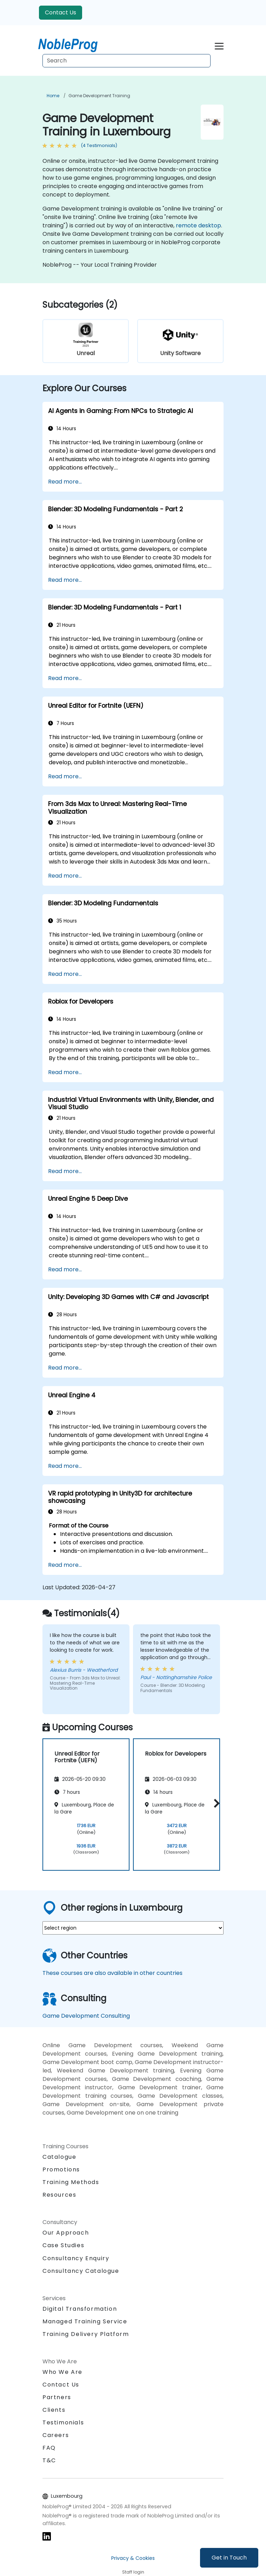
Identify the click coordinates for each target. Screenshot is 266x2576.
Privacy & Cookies (133, 2558)
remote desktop (198, 225)
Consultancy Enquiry (75, 2258)
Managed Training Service (84, 2321)
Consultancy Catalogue (80, 2271)
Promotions (61, 2169)
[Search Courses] (126, 60)
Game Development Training (99, 96)
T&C (49, 2460)
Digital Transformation (79, 2309)
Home (53, 96)
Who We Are (62, 2372)
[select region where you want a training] (133, 1928)
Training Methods (70, 2182)
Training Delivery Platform (85, 2334)
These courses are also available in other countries (112, 1973)
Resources (59, 2195)
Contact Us (60, 12)
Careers (55, 2435)
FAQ (49, 2448)
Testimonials (63, 2422)
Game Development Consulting (86, 2016)
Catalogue (59, 2157)
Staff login (133, 2572)
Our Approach (65, 2233)
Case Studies (63, 2245)
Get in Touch (229, 2558)
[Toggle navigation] (219, 45)
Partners (56, 2397)
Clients (53, 2410)
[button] (215, 1803)
